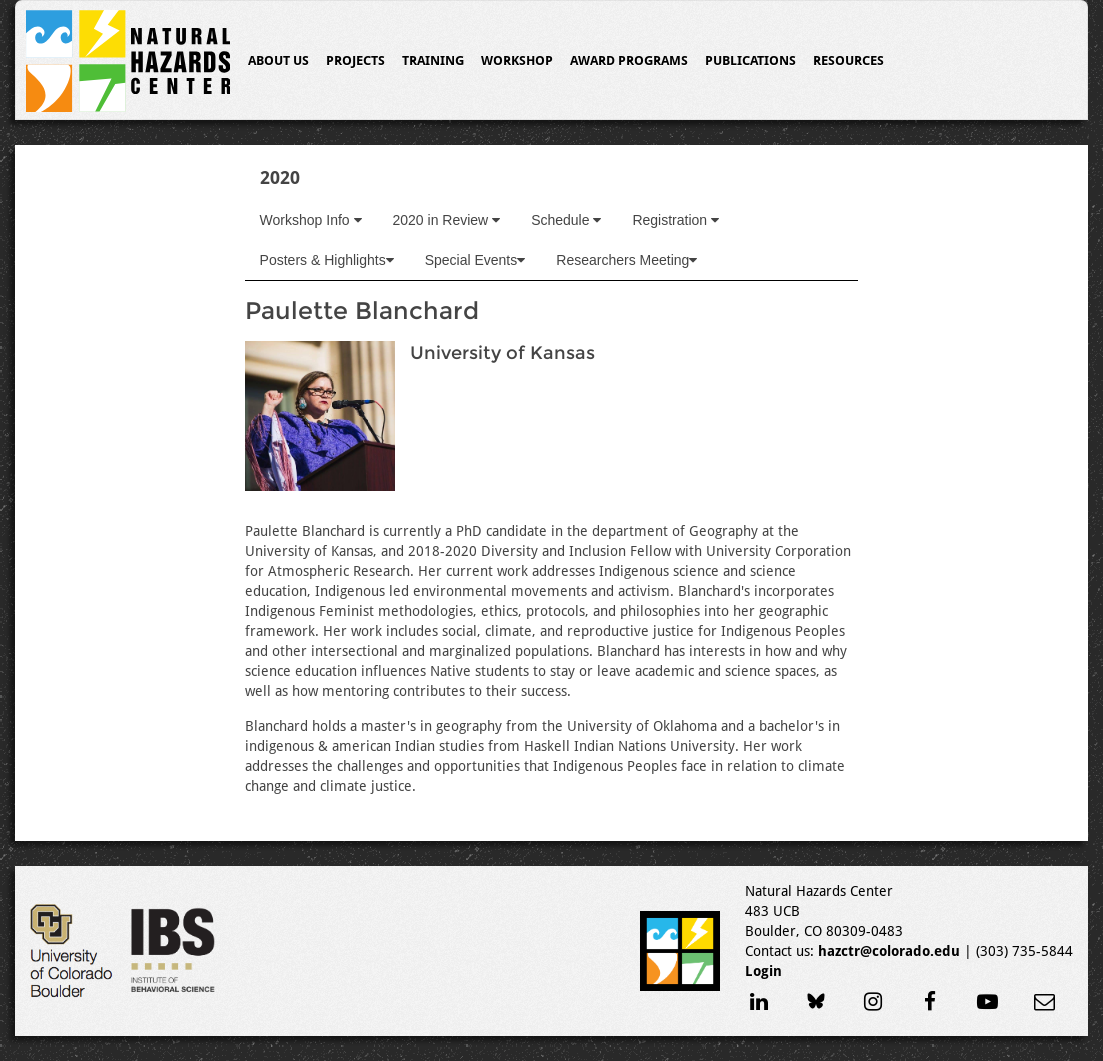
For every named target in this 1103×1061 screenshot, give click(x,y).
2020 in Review (447, 220)
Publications (750, 60)
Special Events (475, 260)
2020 (280, 177)
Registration (675, 220)
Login (763, 971)
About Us (278, 60)
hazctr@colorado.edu (889, 951)
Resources (848, 60)
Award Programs (629, 60)
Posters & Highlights (327, 260)
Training (433, 60)
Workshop (517, 60)
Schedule (566, 220)
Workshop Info (311, 220)
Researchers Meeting (626, 260)
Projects (355, 60)
